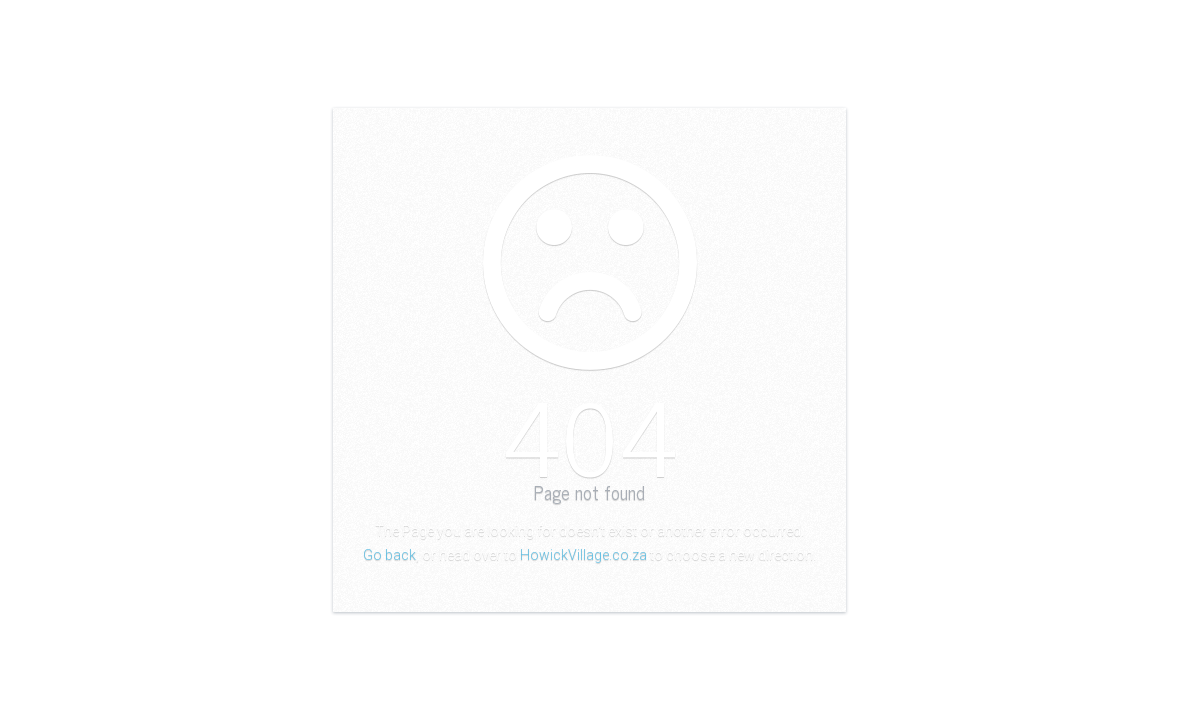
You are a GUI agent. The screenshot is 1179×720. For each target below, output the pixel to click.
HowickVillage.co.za (583, 555)
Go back (389, 555)
